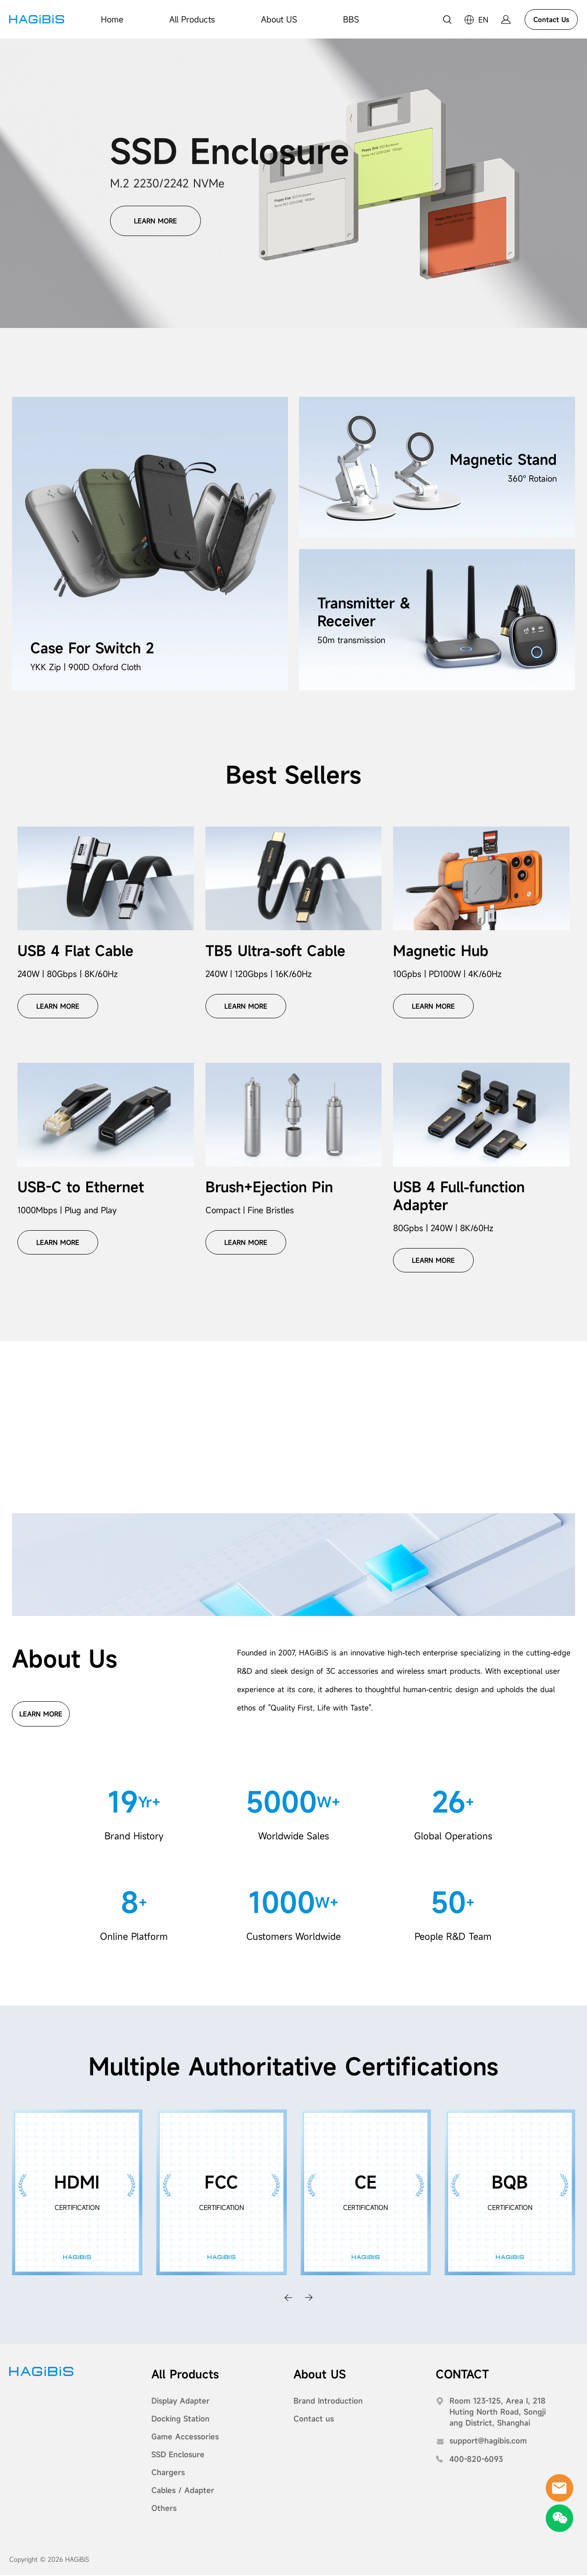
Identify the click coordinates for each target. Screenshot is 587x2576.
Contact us (314, 2420)
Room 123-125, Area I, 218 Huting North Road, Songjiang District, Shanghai (497, 2413)
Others (164, 2509)
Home (112, 19)
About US (279, 19)
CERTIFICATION (77, 2208)
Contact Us (551, 19)
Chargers (168, 2473)
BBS (351, 19)
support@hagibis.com (488, 2442)
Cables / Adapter (182, 2491)
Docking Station (180, 2420)
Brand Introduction (328, 2402)
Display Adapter (180, 2402)
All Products (192, 19)
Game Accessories (185, 2437)
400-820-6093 (476, 2460)
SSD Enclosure (178, 2455)
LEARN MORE (155, 219)
